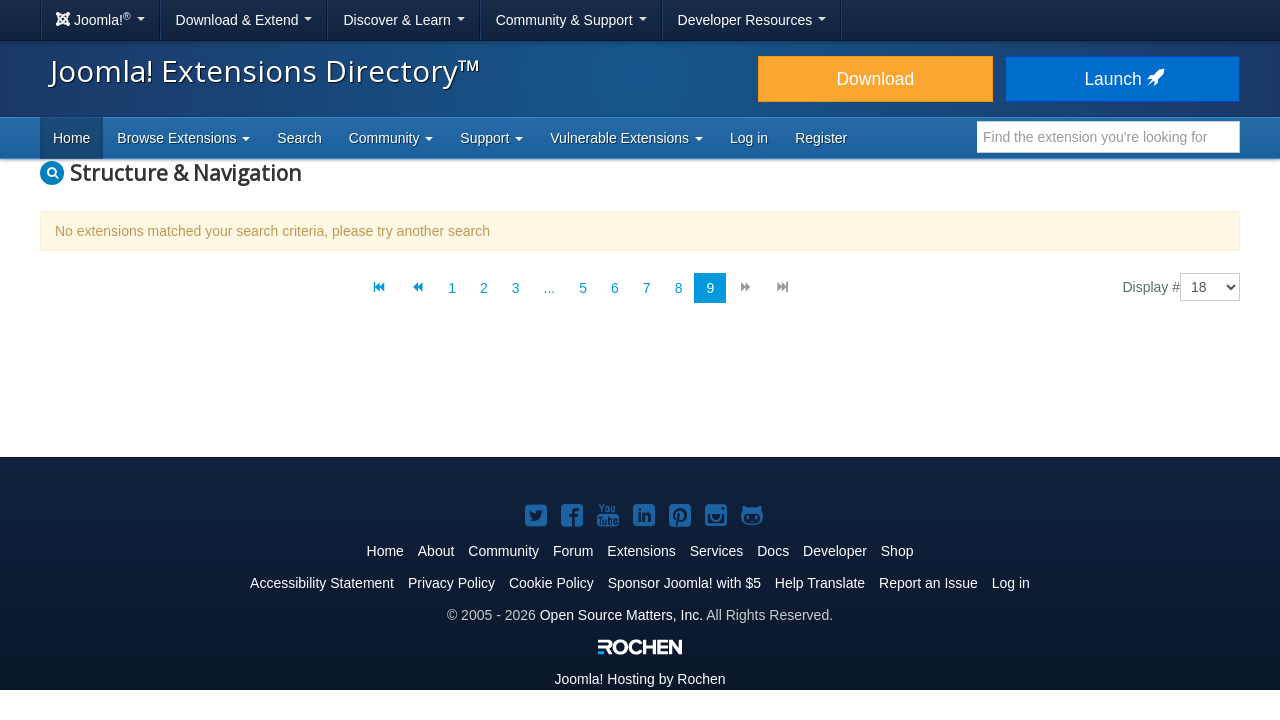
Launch (1122, 79)
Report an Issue (928, 583)
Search (299, 138)
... (550, 288)
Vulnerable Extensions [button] (626, 138)
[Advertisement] (640, 396)
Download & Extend (244, 20)
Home (71, 138)
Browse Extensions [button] (183, 138)
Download (875, 79)
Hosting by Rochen (639, 679)
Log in (749, 138)
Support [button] (491, 138)
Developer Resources (752, 20)
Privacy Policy (451, 583)
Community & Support (571, 20)
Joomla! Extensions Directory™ (265, 70)
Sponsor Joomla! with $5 (684, 583)
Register (821, 138)
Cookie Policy (551, 583)
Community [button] (391, 138)
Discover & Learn (403, 20)
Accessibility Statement (322, 583)
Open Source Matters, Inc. (621, 615)
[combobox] (1108, 137)
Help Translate (820, 583)
